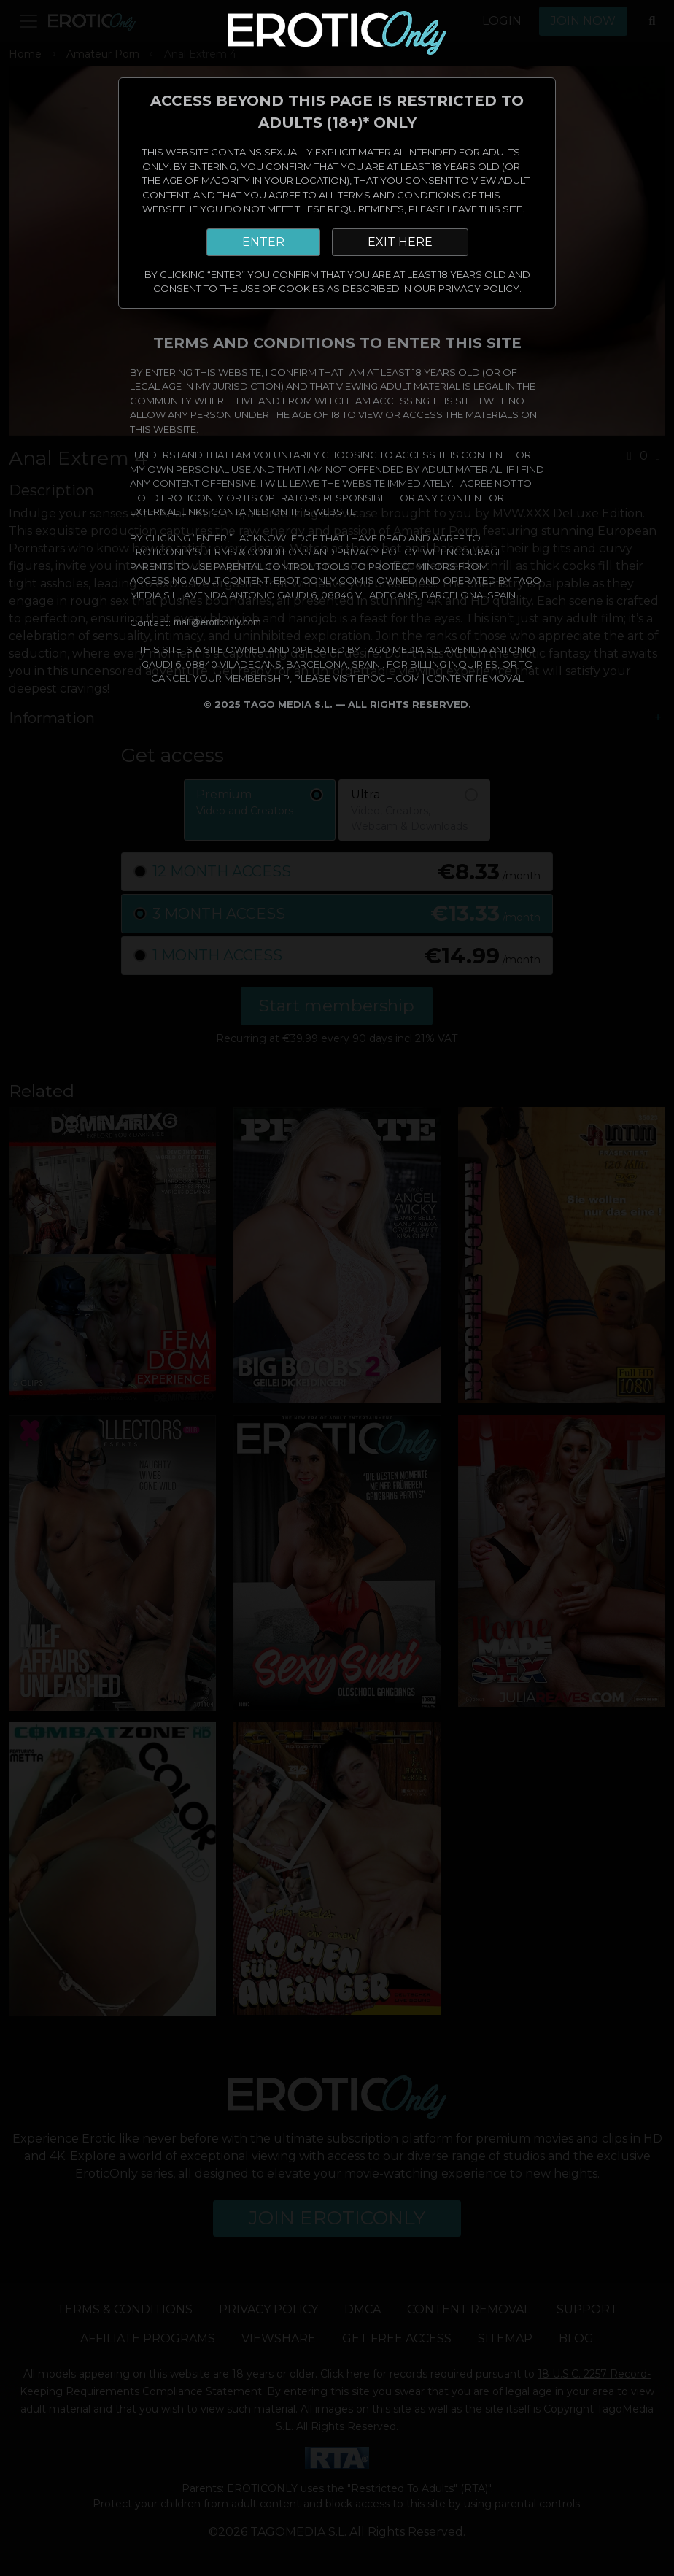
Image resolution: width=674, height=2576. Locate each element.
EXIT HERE (400, 242)
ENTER (263, 242)
